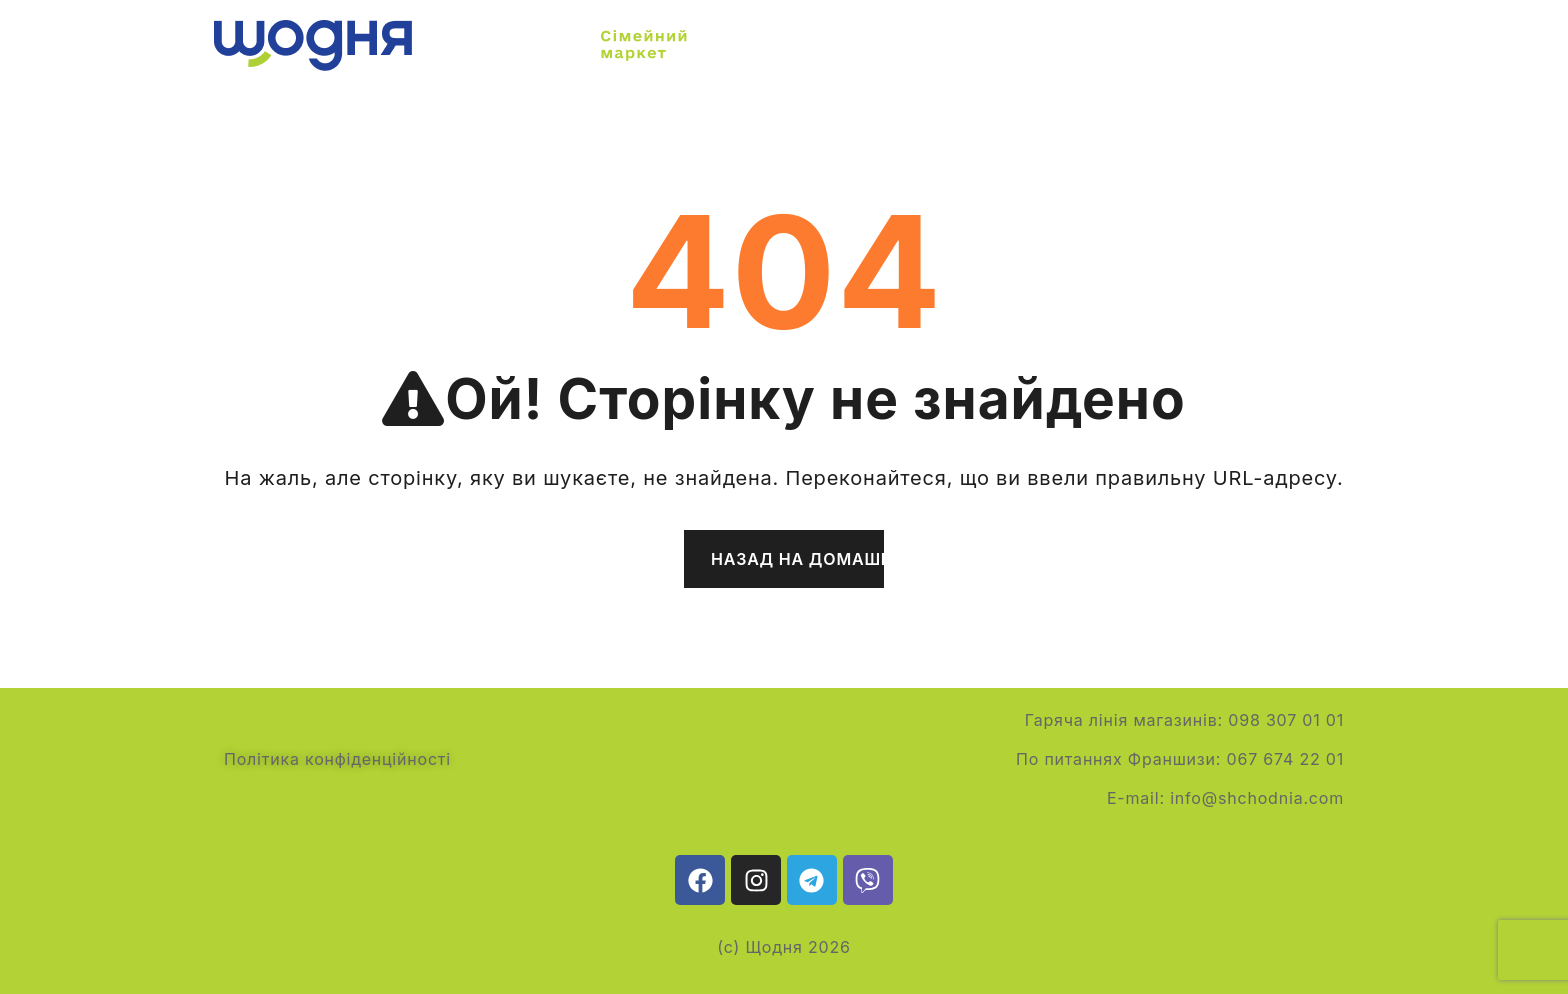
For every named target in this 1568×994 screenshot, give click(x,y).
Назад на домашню (797, 559)
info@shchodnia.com (1257, 798)
